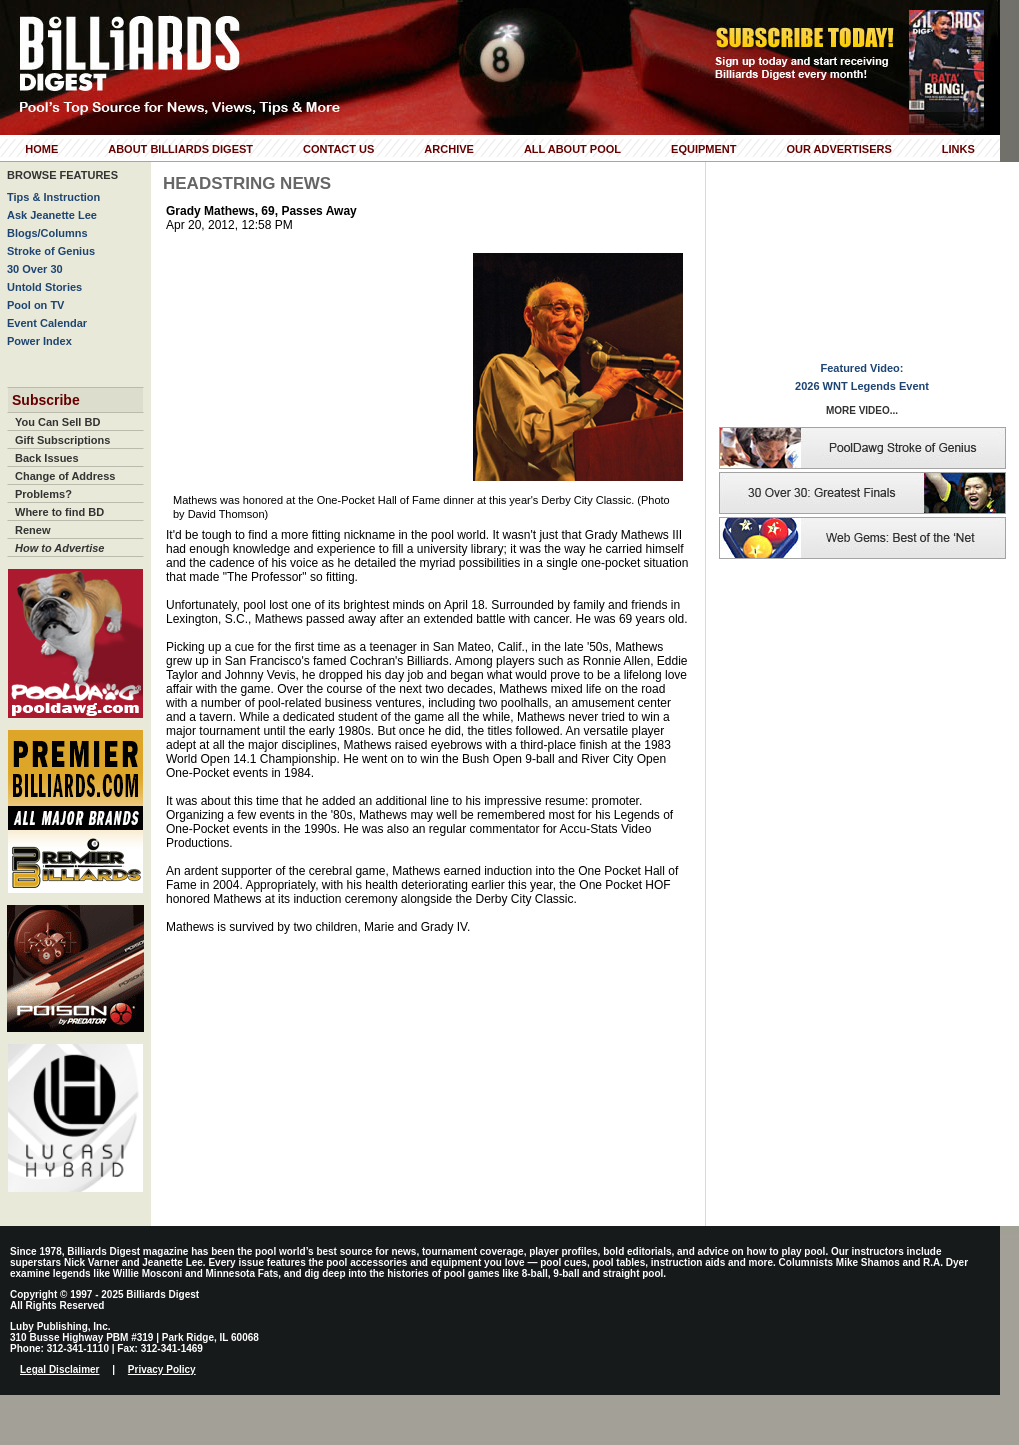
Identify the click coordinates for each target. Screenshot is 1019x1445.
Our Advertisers (838, 149)
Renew (32, 530)
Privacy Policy (162, 1369)
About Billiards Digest (180, 149)
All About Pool (572, 149)
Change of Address (65, 476)
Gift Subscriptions (62, 440)
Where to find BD (59, 512)
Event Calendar (47, 323)
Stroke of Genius (51, 251)
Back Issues (47, 458)
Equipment (703, 149)
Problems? (43, 494)
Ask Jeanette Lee (52, 215)
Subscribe (46, 400)
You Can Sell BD (57, 422)
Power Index (39, 341)
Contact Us (338, 149)
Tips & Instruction (53, 197)
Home (41, 149)
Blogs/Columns (47, 233)
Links (958, 149)
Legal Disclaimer (59, 1369)
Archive (449, 149)
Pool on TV (35, 305)
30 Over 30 (35, 269)
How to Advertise (59, 548)
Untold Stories (44, 287)
